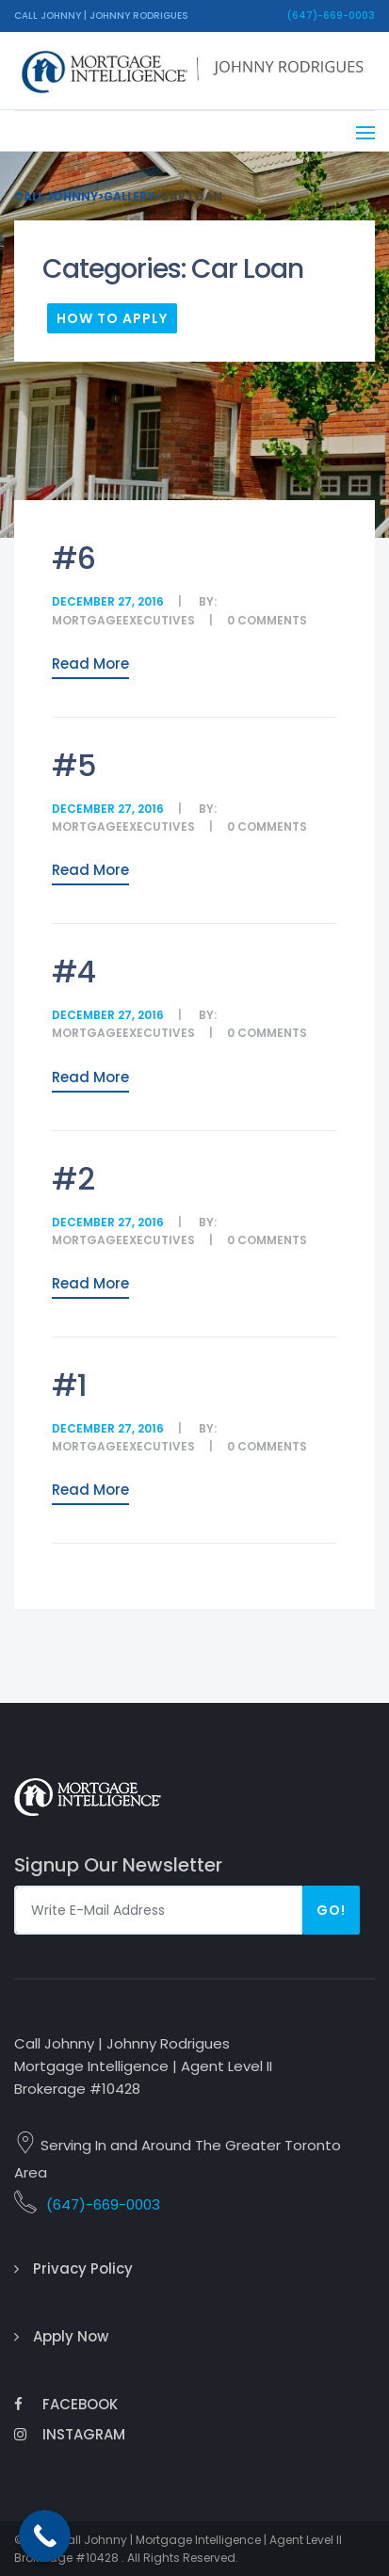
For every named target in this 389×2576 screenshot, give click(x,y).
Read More (90, 663)
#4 (73, 971)
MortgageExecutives (123, 620)
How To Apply (112, 318)
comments (272, 620)
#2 (73, 1179)
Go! (331, 1910)
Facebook (66, 2404)
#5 (74, 765)
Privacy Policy (83, 2268)
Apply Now (70, 2336)
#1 (69, 1385)
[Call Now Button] (45, 2536)
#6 (73, 558)
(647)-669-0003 (331, 15)
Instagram (69, 2434)
